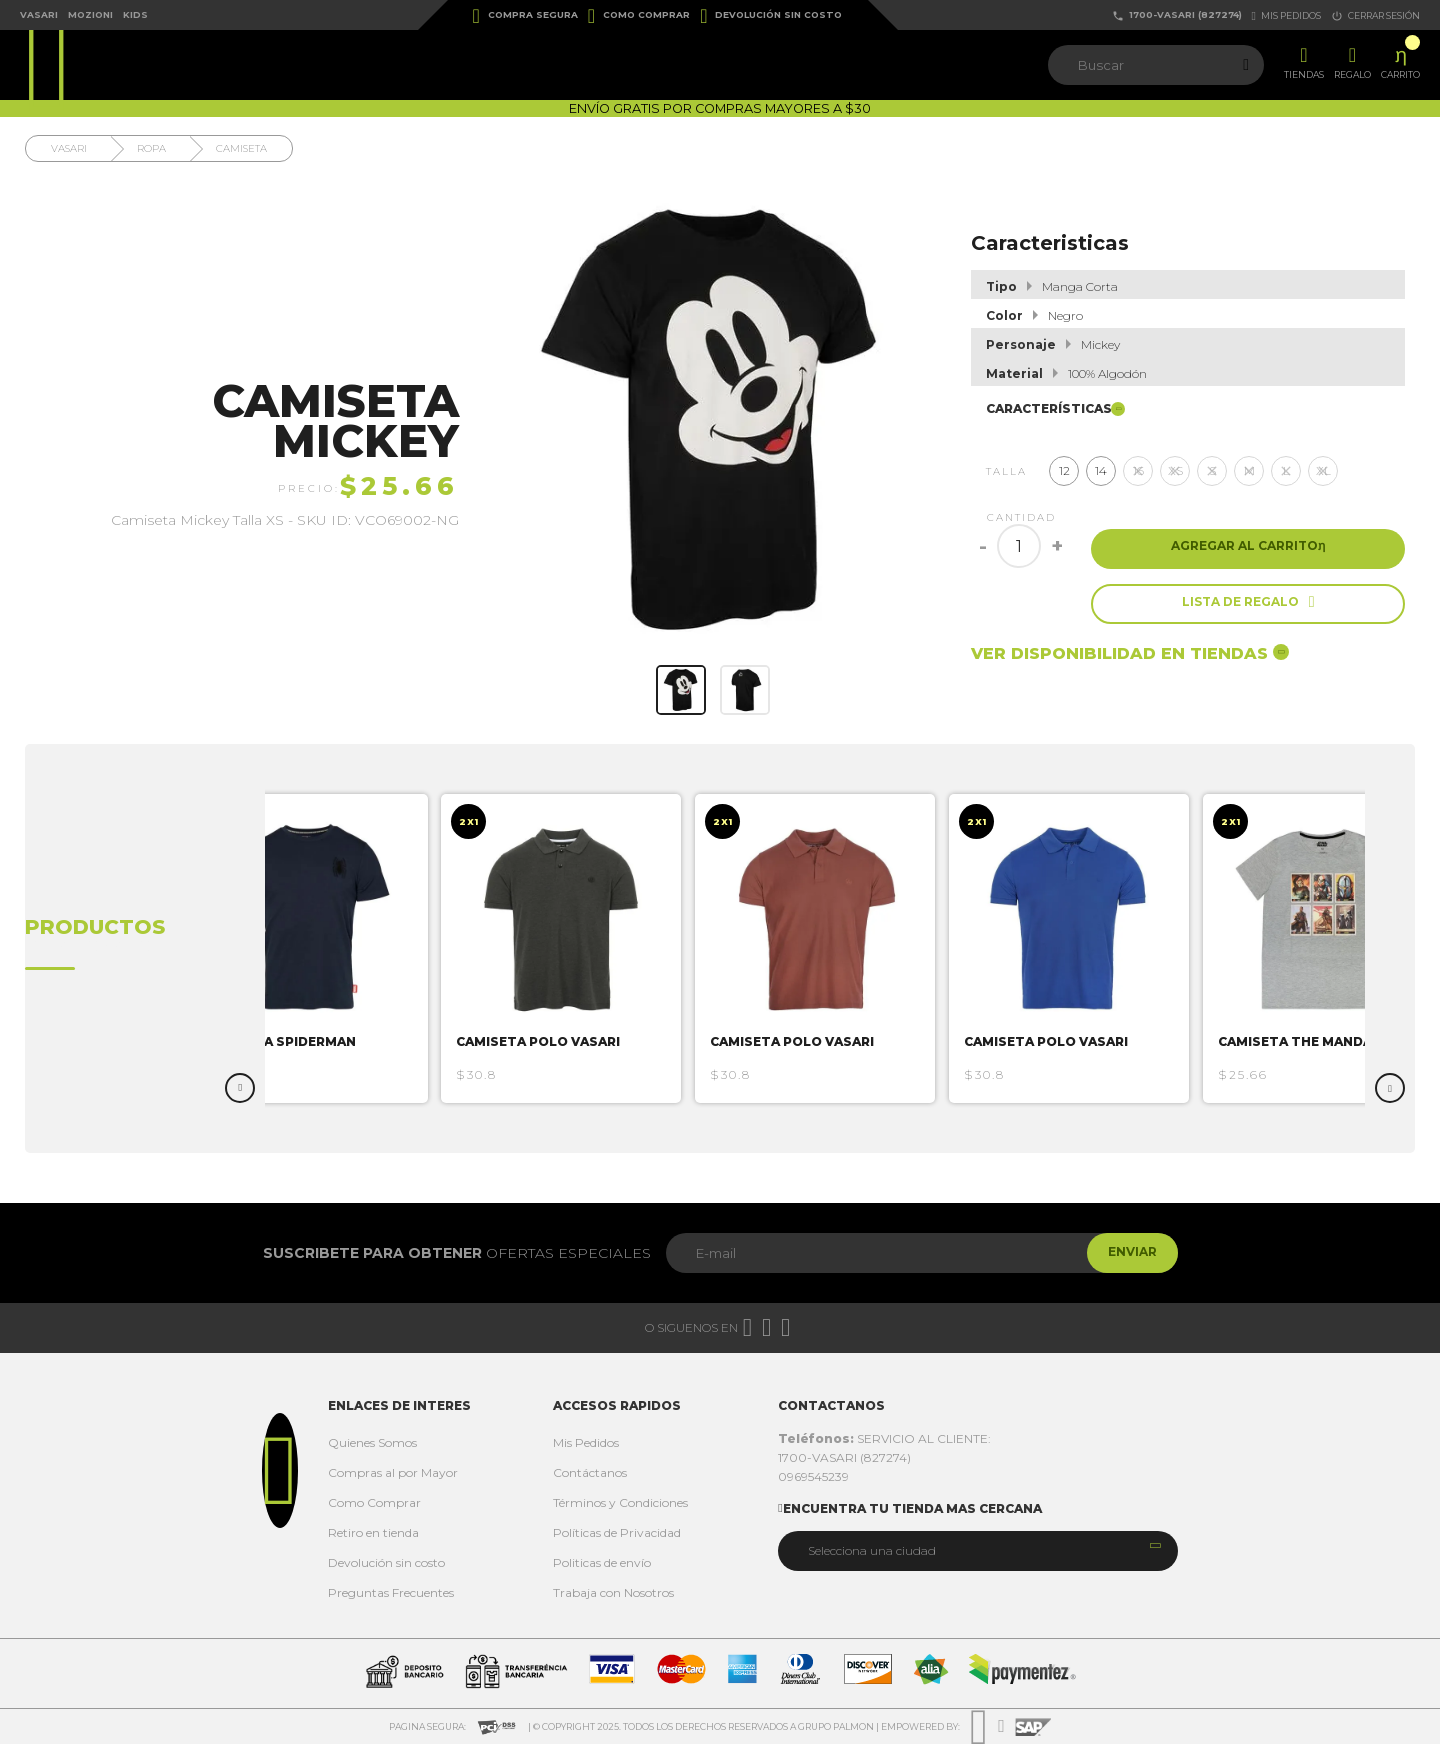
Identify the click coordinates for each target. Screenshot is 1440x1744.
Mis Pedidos (586, 1442)
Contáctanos (590, 1472)
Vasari (39, 14)
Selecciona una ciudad (872, 1550)
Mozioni (90, 14)
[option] (335, 948)
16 (1138, 471)
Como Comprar (639, 16)
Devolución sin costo (771, 16)
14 (1101, 471)
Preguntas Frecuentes (391, 1592)
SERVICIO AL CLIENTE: (884, 1438)
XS (1175, 471)
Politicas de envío (602, 1562)
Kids (135, 14)
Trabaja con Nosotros (613, 1592)
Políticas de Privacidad (617, 1532)
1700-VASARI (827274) (1177, 15)
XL (1323, 471)
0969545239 (813, 1476)
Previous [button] (240, 1088)
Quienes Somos (372, 1442)
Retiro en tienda (373, 1532)
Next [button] (1390, 1088)
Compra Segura (525, 16)
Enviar (1123, 1252)
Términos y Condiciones (620, 1502)
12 (1064, 471)
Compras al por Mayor (393, 1472)
